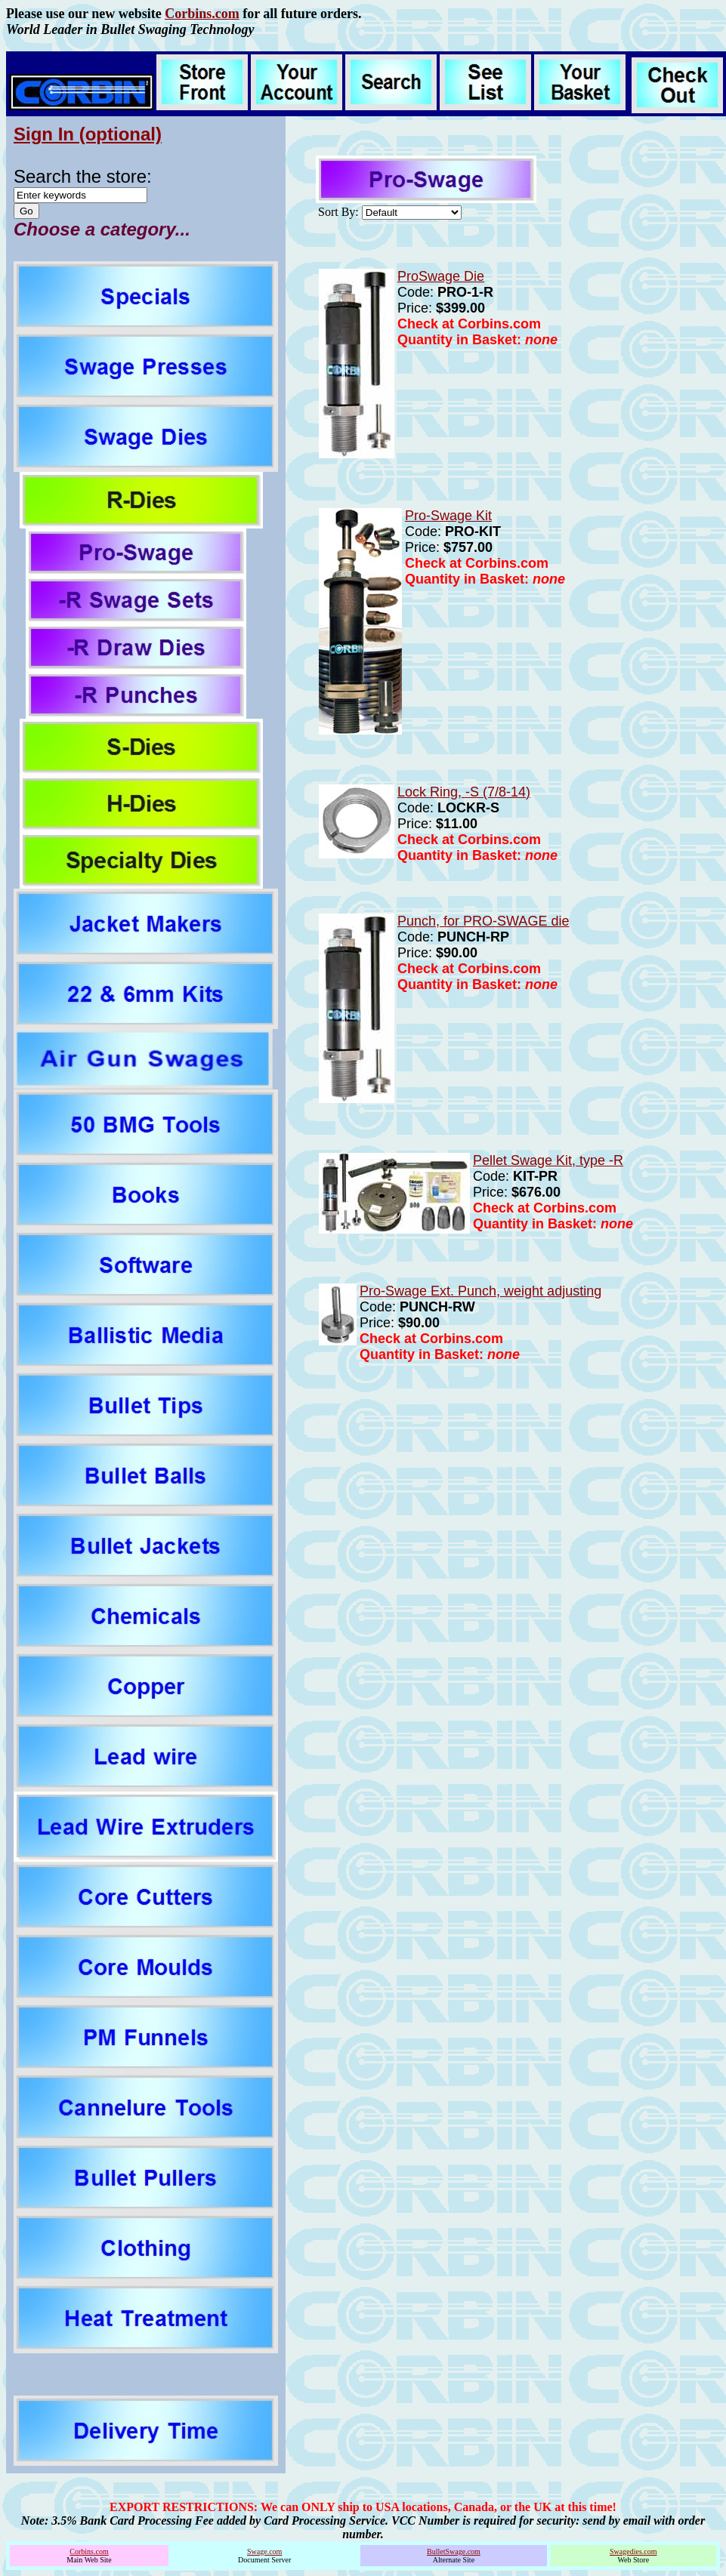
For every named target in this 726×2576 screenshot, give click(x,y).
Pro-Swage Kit (448, 515)
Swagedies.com (633, 2551)
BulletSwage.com (453, 2551)
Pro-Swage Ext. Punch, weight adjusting (480, 1291)
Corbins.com (202, 13)
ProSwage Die (440, 276)
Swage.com (264, 2551)
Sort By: (338, 211)
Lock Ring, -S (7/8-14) (463, 792)
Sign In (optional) (88, 134)
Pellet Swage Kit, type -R (548, 1160)
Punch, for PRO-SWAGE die (483, 921)
